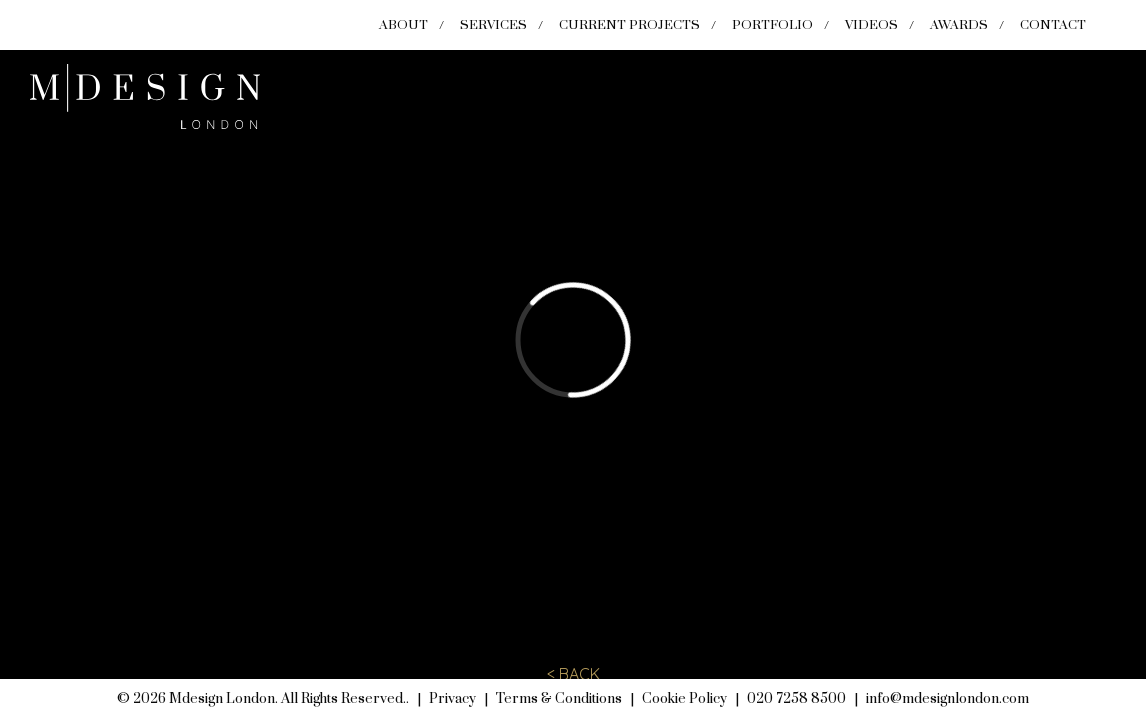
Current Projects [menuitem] (629, 25)
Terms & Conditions (559, 699)
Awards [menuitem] (959, 25)
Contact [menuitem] (1053, 25)
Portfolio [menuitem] (772, 25)
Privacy (452, 699)
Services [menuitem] (493, 25)
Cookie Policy (684, 699)
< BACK (573, 674)
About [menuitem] (403, 25)
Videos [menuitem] (871, 25)
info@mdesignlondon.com (947, 699)
